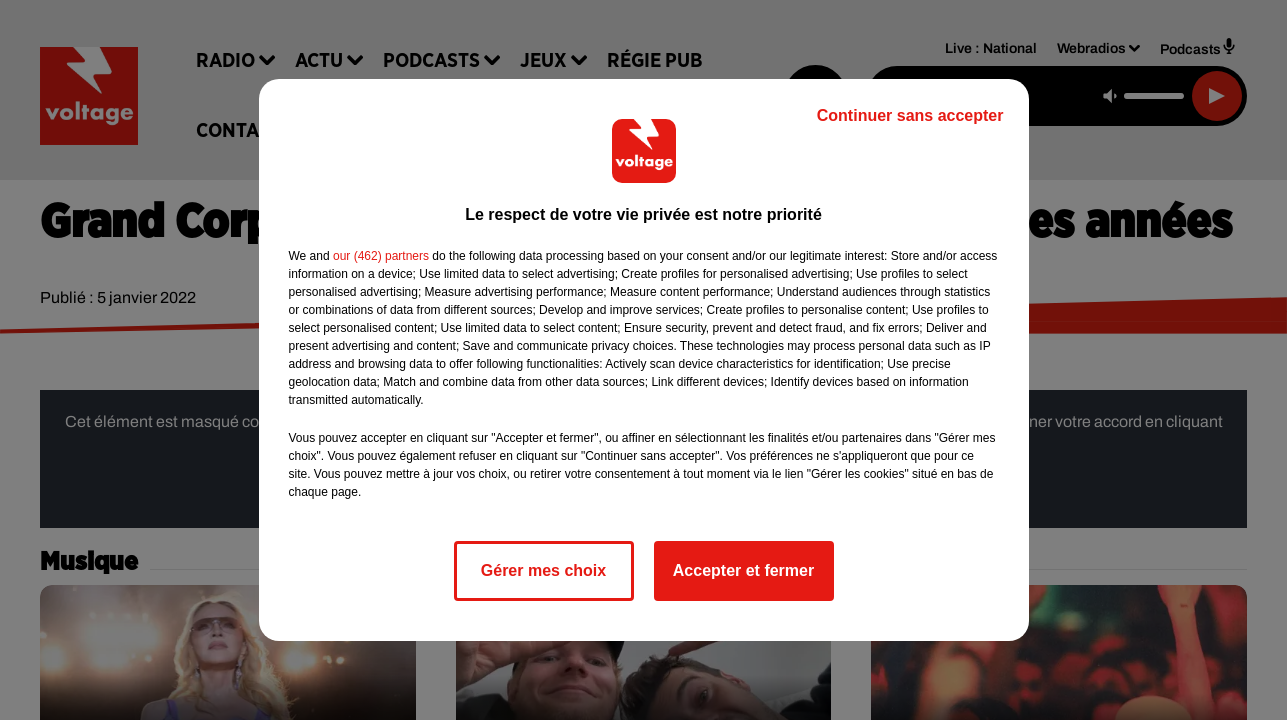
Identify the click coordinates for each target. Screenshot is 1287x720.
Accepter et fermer (743, 570)
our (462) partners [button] (381, 256)
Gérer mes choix (543, 570)
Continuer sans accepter (910, 115)
